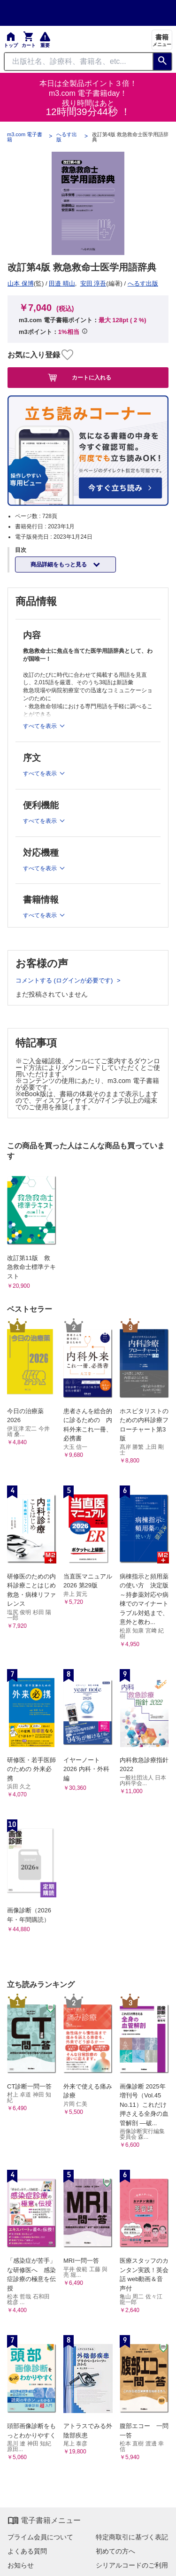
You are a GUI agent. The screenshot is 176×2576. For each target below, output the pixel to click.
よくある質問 (27, 2551)
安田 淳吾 (93, 283)
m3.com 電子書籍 (24, 137)
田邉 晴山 (62, 283)
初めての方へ (115, 2551)
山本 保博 (21, 283)
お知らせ (21, 2565)
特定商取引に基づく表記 (132, 2537)
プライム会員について (40, 2537)
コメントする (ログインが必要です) (65, 980)
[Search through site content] (78, 61)
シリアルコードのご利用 (132, 2565)
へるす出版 (66, 137)
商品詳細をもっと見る (59, 564)
